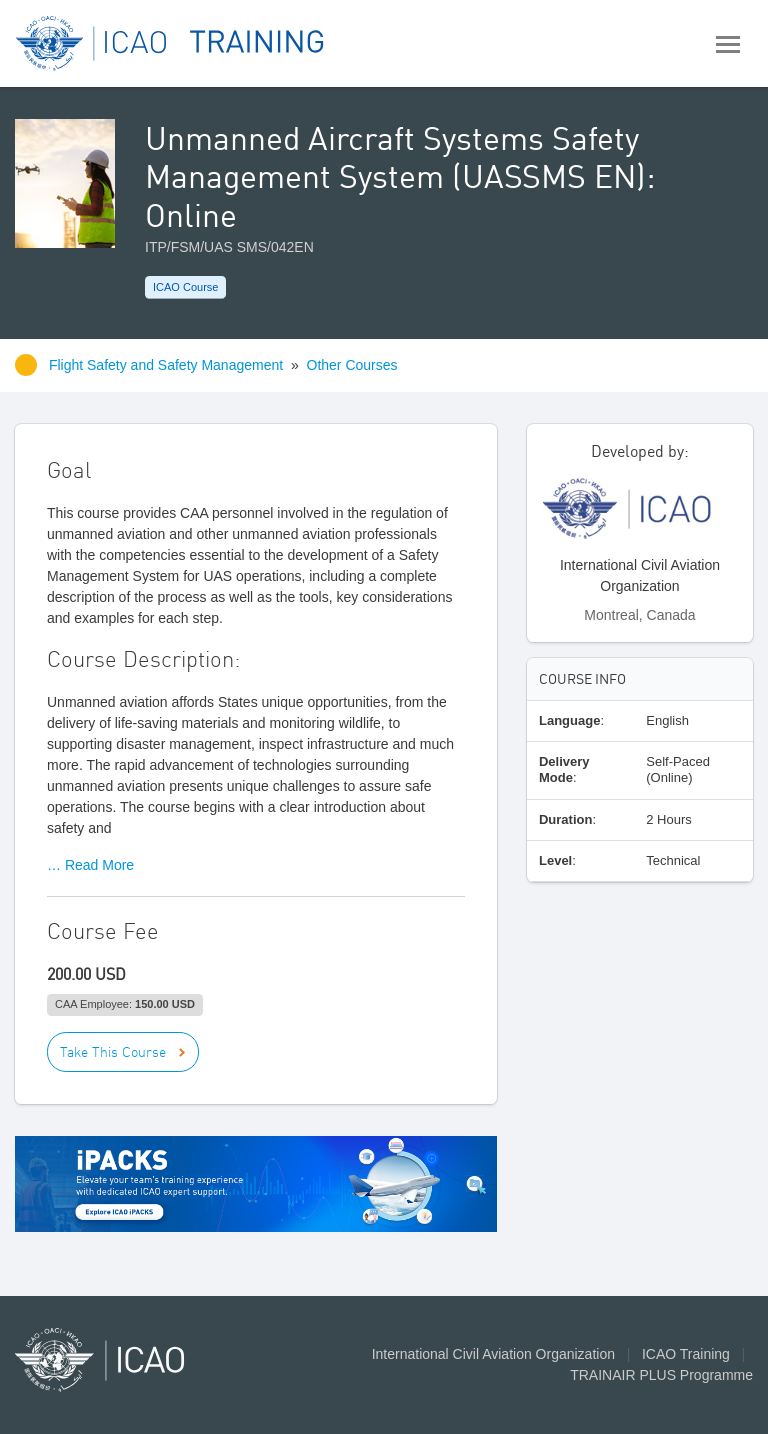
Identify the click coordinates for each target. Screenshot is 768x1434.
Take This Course (113, 1052)
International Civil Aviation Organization (493, 1354)
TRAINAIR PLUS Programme (661, 1375)
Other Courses (352, 365)
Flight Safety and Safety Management (168, 365)
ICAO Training (686, 1354)
